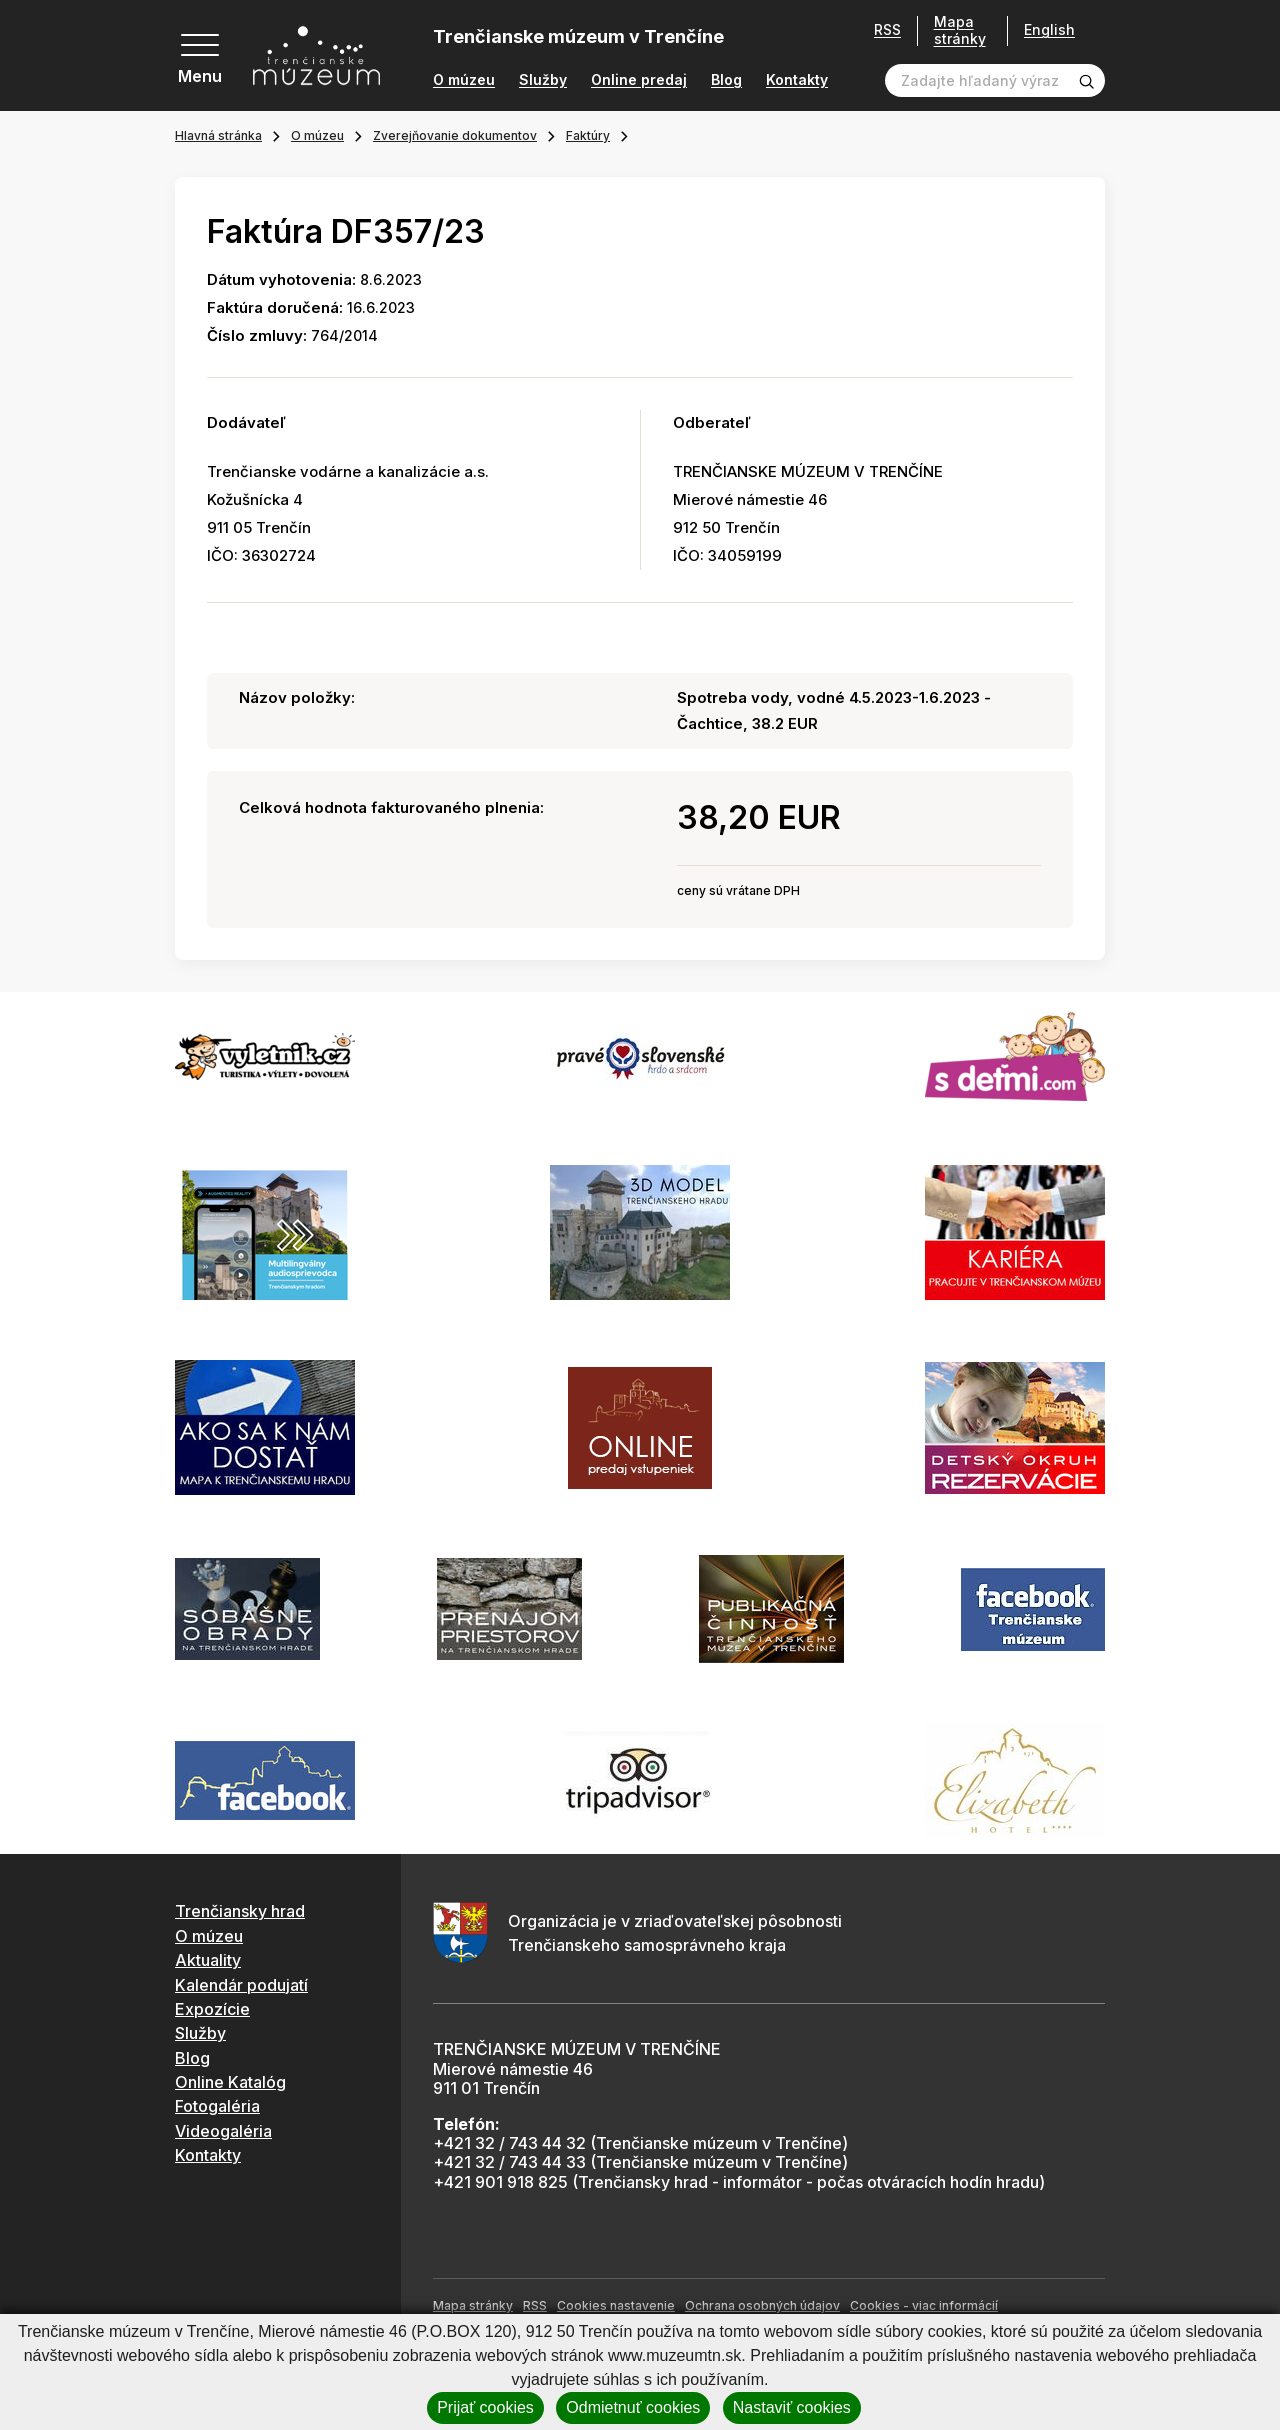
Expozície (212, 2009)
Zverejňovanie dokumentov (455, 135)
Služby (543, 80)
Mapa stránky (960, 30)
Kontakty (797, 80)
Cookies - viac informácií (924, 2305)
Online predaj (639, 80)
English (1049, 30)
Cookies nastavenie (616, 2305)
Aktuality (208, 1960)
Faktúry (588, 135)
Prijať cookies (485, 2407)
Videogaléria (223, 2131)
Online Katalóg (230, 2082)
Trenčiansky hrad (240, 1911)
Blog (726, 80)
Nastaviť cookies (792, 2407)
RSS (887, 30)
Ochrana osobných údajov (762, 2305)
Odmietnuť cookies (633, 2407)
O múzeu (464, 80)
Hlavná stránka (218, 135)
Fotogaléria (217, 2106)
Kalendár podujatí (241, 1985)
